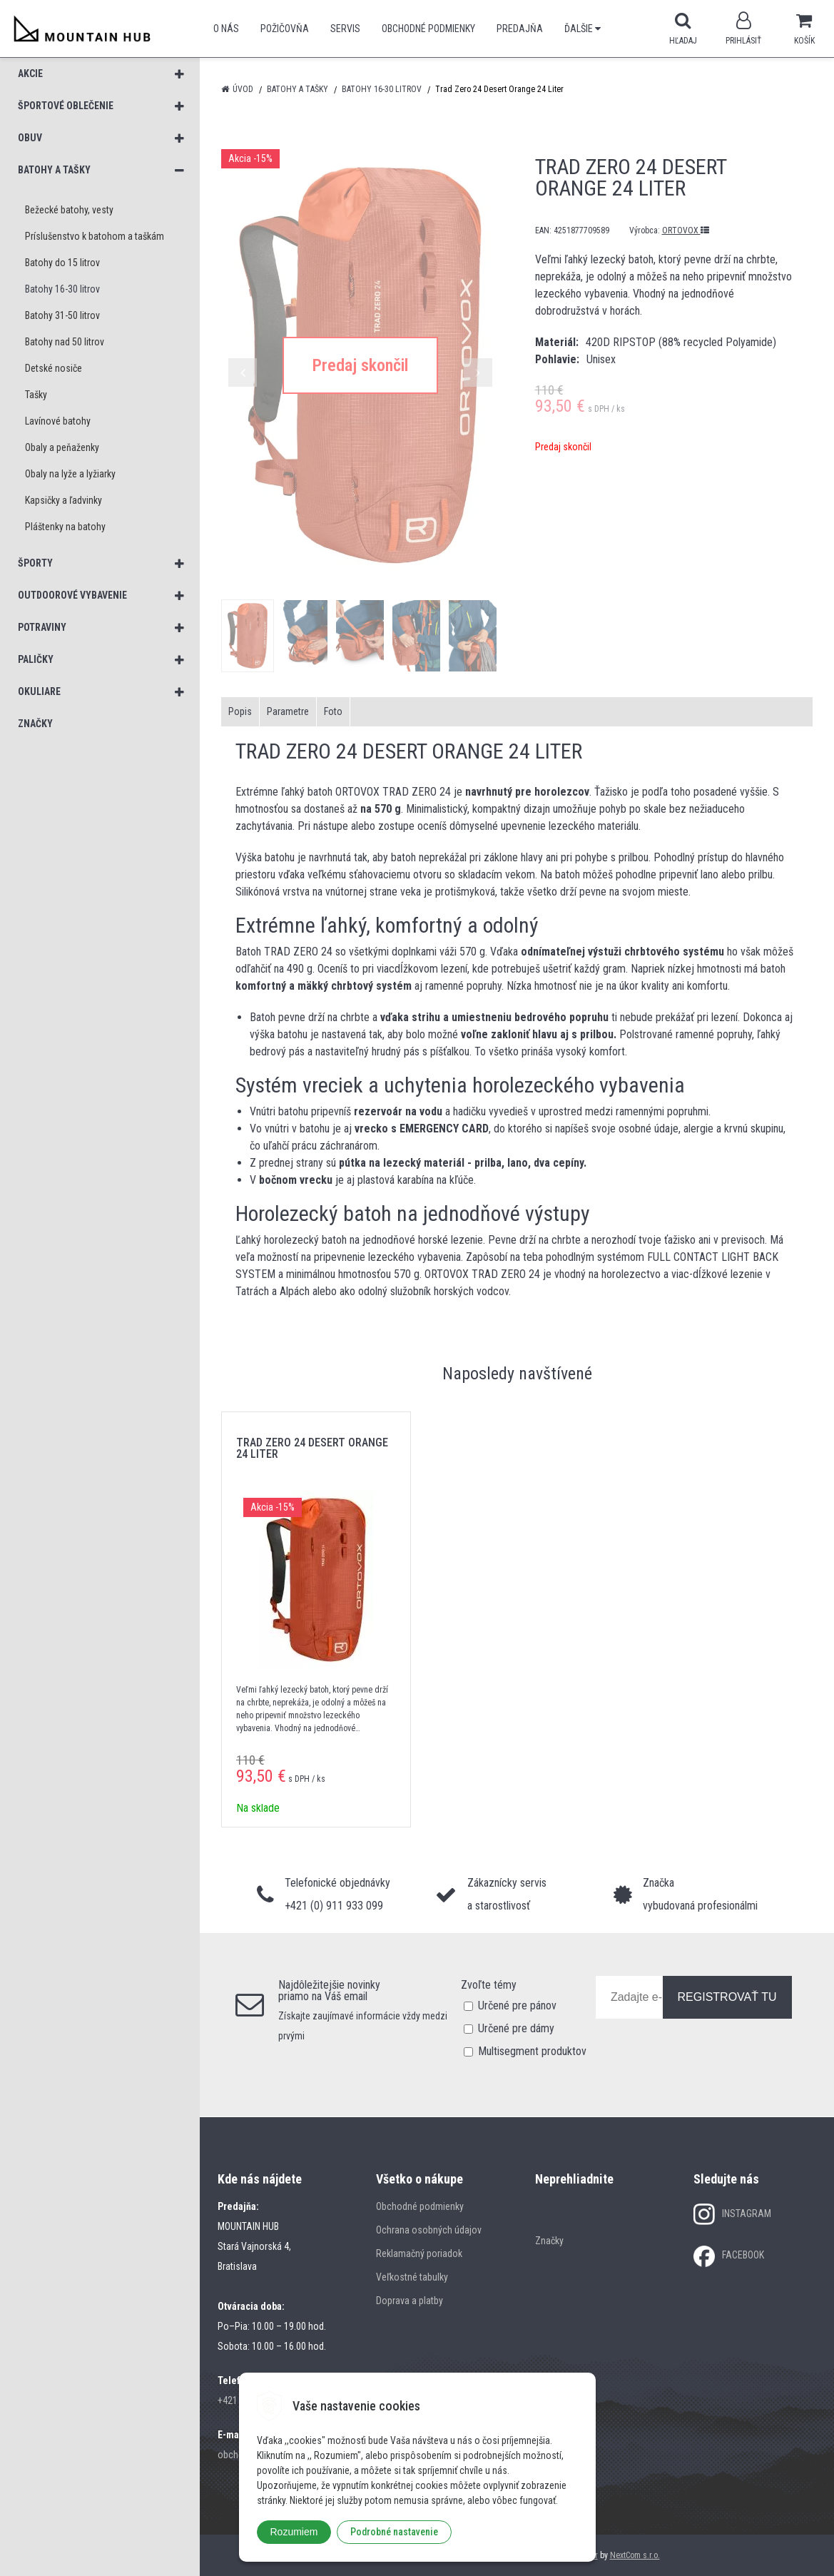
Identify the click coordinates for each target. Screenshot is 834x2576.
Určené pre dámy (516, 2028)
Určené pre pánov (517, 2005)
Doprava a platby (409, 2300)
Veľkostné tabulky (412, 2277)
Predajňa (520, 28)
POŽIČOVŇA (284, 28)
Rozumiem (294, 2531)
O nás (226, 28)
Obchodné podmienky (428, 28)
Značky (549, 2240)
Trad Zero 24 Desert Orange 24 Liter (312, 1448)
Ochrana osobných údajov (429, 2230)
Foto (333, 711)
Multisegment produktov (532, 2051)
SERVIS (345, 28)
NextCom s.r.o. (635, 2555)
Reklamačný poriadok (419, 2253)
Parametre (288, 711)
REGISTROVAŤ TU (727, 1997)
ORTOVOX (685, 230)
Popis (240, 711)
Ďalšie (582, 28)
